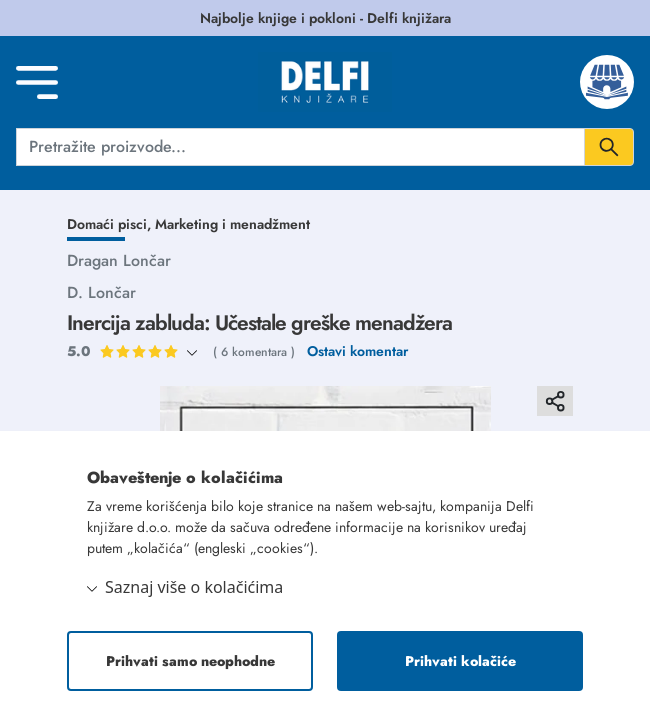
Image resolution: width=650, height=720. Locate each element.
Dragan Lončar (119, 260)
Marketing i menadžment (232, 224)
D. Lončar (101, 292)
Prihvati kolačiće (460, 661)
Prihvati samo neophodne (190, 661)
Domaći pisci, (111, 224)
